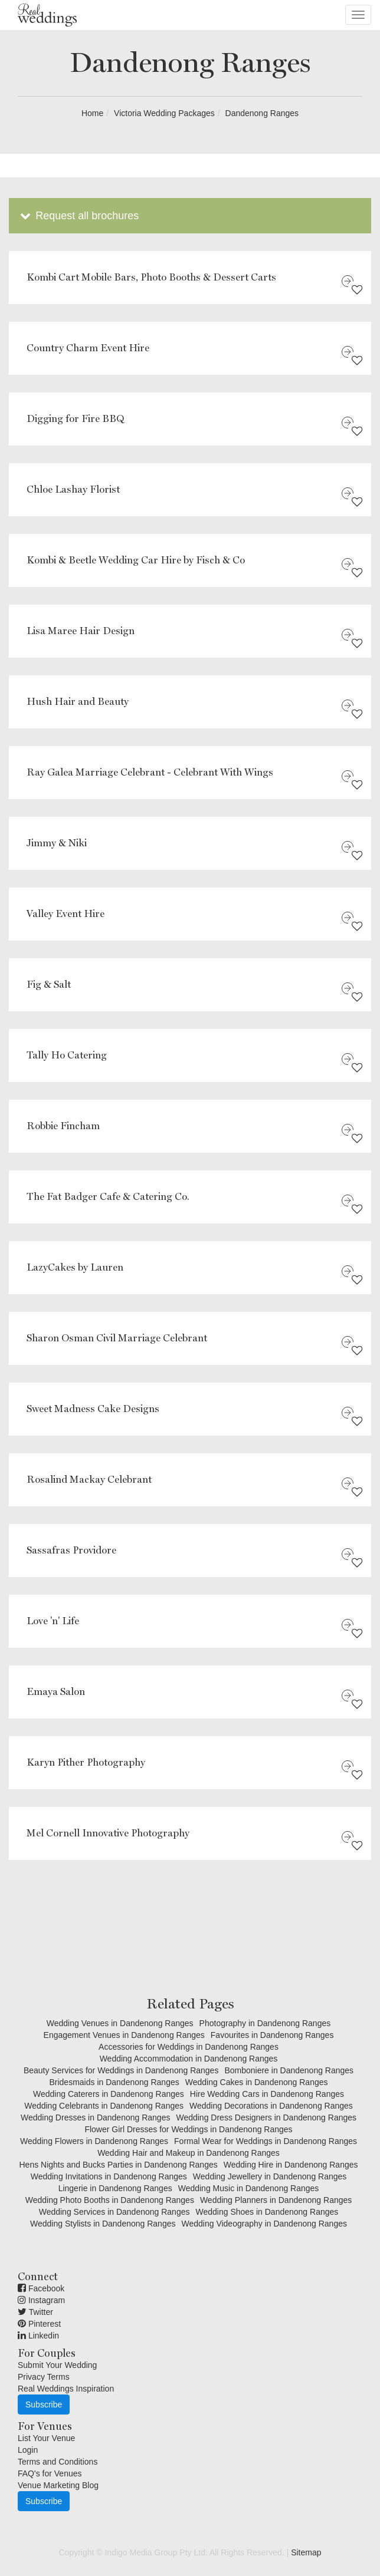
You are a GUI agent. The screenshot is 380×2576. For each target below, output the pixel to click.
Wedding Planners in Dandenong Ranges (276, 2200)
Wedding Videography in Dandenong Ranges (263, 2223)
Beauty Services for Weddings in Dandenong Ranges (121, 2070)
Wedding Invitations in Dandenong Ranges (109, 2176)
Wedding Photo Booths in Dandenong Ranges (109, 2200)
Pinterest (39, 2323)
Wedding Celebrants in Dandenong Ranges (104, 2105)
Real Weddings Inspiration (66, 2388)
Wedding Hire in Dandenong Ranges (291, 2164)
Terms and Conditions (57, 2461)
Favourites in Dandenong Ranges (272, 2035)
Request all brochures (78, 216)
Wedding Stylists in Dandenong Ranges (102, 2223)
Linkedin (38, 2335)
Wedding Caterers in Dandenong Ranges (108, 2094)
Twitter (35, 2312)
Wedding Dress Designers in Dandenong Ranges (266, 2117)
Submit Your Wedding (57, 2365)
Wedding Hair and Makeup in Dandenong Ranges (188, 2153)
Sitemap (306, 2552)
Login (28, 2450)
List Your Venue (46, 2438)
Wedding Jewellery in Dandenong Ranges (269, 2176)
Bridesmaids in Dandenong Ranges (114, 2082)
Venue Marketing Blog (58, 2485)
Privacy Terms (44, 2377)
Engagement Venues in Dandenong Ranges (124, 2035)
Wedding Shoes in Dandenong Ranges (266, 2212)
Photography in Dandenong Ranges (265, 2023)
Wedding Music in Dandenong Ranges (248, 2188)
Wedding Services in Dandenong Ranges (114, 2212)
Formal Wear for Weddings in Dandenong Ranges (265, 2141)
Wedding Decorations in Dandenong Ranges (271, 2105)
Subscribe (43, 2404)
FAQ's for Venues (50, 2473)
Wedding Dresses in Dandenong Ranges (95, 2117)
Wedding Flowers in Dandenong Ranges (94, 2141)
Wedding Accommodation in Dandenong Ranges (189, 2058)
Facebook (41, 2288)
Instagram (41, 2300)
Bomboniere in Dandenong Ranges (288, 2070)
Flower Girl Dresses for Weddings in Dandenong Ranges (188, 2129)
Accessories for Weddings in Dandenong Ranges (189, 2046)
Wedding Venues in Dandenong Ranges (120, 2023)
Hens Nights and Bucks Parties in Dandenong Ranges (118, 2164)
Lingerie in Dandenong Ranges (115, 2188)
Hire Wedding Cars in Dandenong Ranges (267, 2094)
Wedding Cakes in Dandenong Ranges (256, 2082)
